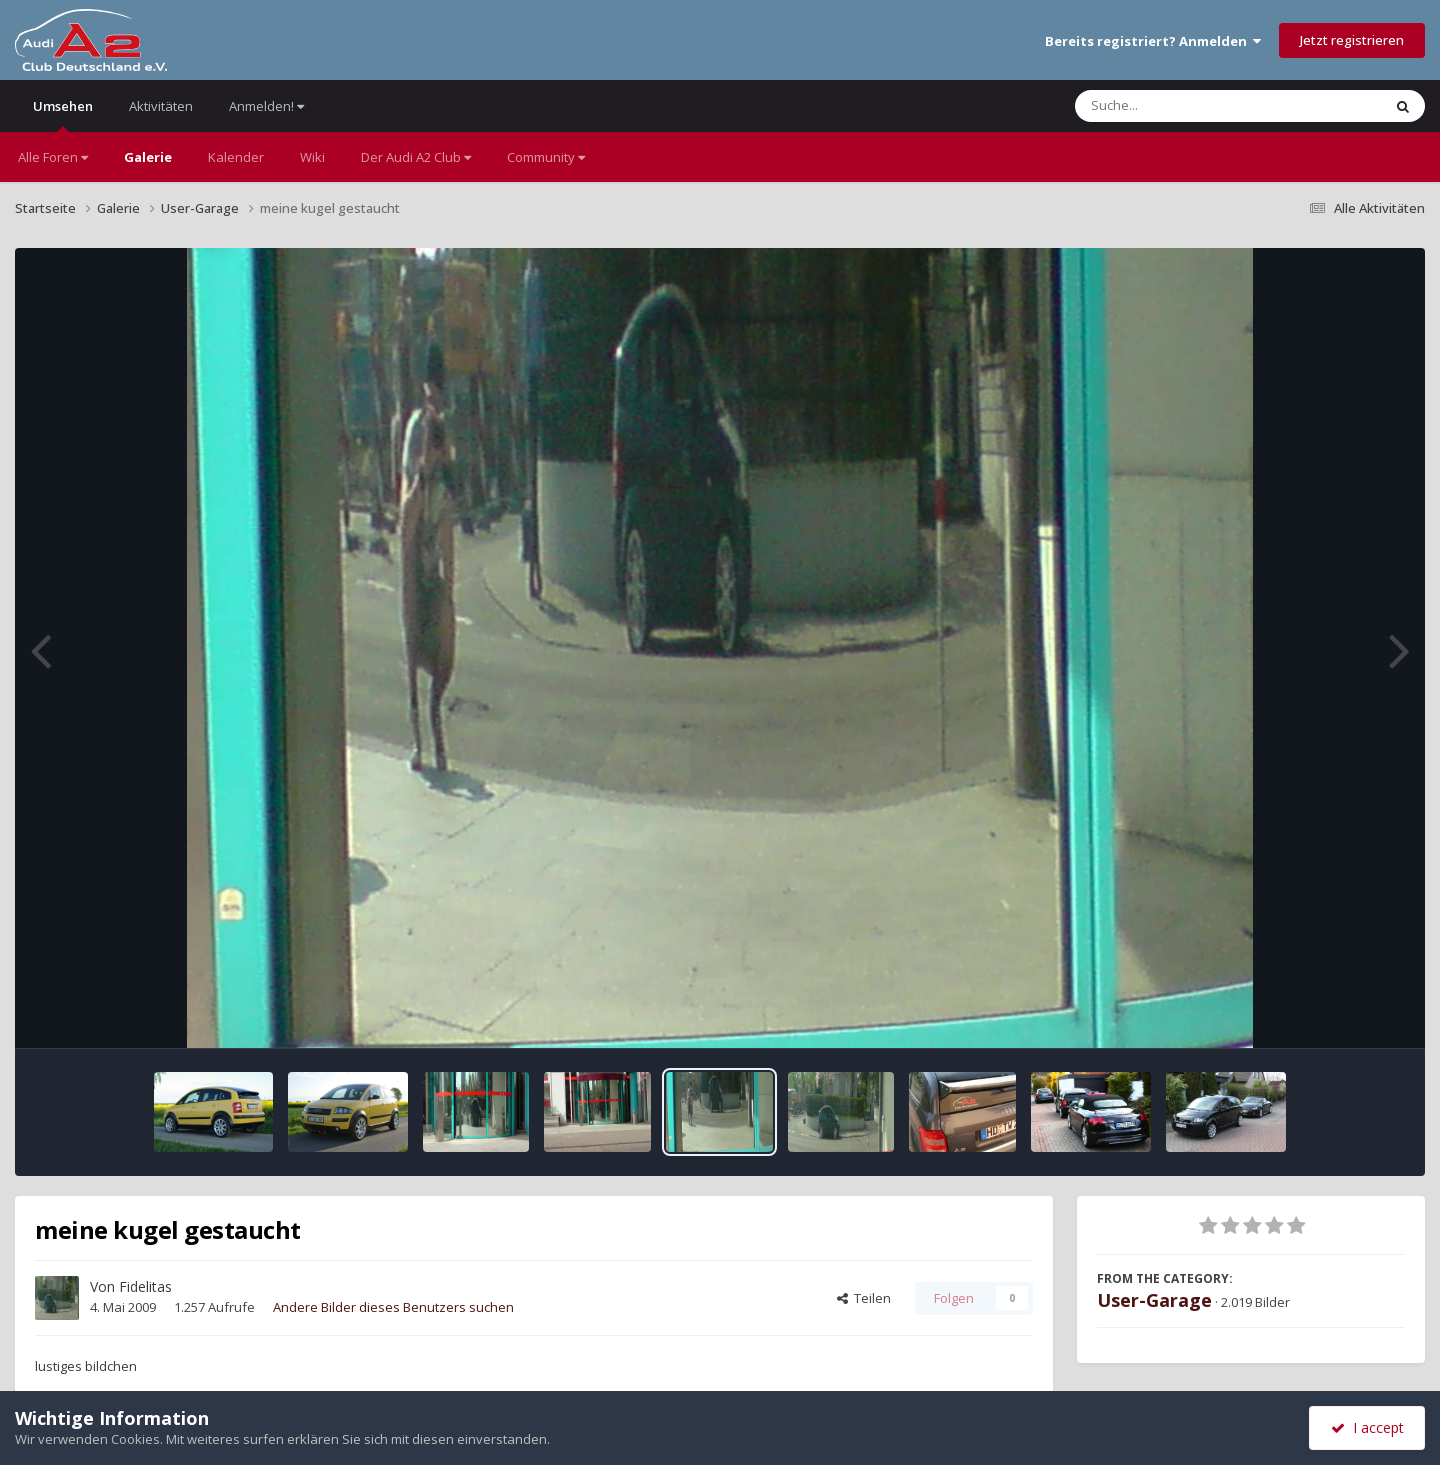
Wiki (312, 157)
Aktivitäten (161, 106)
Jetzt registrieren (1352, 40)
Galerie (148, 157)
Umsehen (63, 114)
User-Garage (1154, 1300)
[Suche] (1187, 106)
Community (546, 157)
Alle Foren (53, 157)
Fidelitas (145, 1286)
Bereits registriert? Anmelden (1153, 41)
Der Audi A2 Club (416, 157)
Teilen (864, 1298)
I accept (1367, 1427)
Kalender (236, 157)
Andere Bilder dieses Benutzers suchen (393, 1307)
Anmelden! (266, 106)
